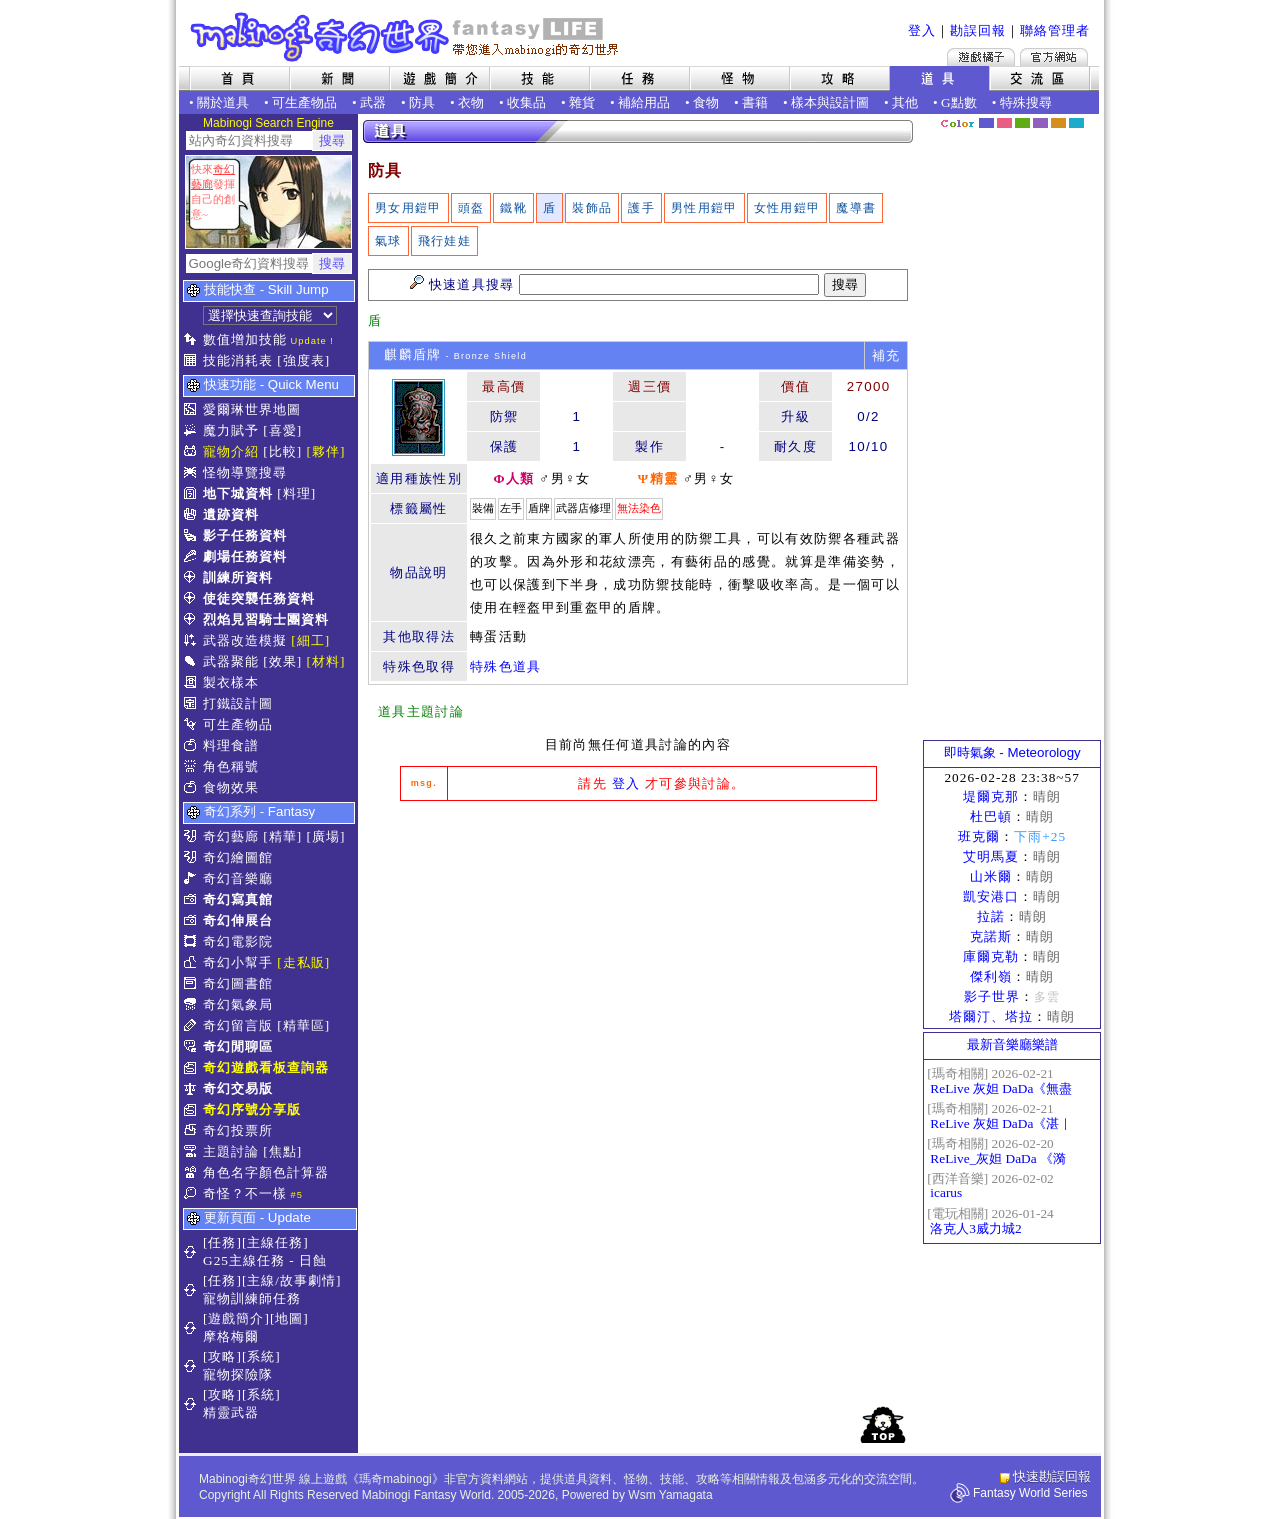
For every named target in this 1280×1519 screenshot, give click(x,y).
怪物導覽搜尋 (245, 472)
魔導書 (856, 208)
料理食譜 (231, 745)
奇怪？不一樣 (245, 1193)
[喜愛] (282, 430)
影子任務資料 (245, 535)
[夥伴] (326, 451)
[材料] (326, 661)
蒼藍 (1076, 123)
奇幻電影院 (238, 941)
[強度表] (303, 360)
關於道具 (223, 102)
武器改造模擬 (245, 640)
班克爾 (979, 836)
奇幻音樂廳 (238, 878)
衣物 (471, 102)
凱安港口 (991, 896)
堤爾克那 (991, 796)
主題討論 (231, 1151)
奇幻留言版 (238, 1025)
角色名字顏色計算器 (266, 1172)
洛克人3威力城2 (975, 1228)
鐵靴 (513, 208)
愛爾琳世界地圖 (252, 409)
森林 (1022, 123)
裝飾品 (592, 208)
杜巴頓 (991, 816)
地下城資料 (238, 493)
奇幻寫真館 (238, 899)
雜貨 (582, 102)
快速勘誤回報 (1052, 1476)
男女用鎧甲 (408, 208)
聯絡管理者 (1055, 30)
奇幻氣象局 (238, 1004)
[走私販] (303, 962)
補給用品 (644, 102)
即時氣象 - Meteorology (1012, 752)
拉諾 (991, 916)
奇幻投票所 (238, 1130)
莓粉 (1004, 123)
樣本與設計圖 (830, 102)
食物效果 (231, 787)
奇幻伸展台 (238, 920)
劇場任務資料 (245, 556)
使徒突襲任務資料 (259, 598)
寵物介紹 (231, 451)
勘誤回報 (978, 30)
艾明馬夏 (991, 856)
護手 (641, 208)
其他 (905, 102)
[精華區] (303, 1025)
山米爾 (991, 876)
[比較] (282, 451)
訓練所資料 (238, 577)
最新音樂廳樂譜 (1012, 1044)
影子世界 (992, 996)
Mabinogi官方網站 (1054, 57)
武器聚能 (231, 661)
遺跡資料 (231, 514)
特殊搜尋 (1026, 102)
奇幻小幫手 (238, 962)
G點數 (959, 102)
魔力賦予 (231, 430)
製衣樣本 (231, 682)
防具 (422, 102)
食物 (706, 102)
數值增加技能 (245, 339)
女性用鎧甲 (787, 208)
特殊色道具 (506, 666)
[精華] (282, 836)
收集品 (526, 102)
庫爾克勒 (991, 956)
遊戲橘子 (981, 57)
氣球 (388, 241)
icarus (946, 1192)
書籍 (755, 102)
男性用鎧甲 (704, 208)
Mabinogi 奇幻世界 (406, 37)
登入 (922, 30)
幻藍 (986, 123)
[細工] (310, 640)
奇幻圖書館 (238, 983)
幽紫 (1040, 123)
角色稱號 (231, 766)
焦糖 (1058, 123)
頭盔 (471, 208)
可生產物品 (304, 102)
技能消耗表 (238, 360)
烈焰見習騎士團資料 (266, 619)
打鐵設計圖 (238, 703)
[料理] (296, 493)
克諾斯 (991, 936)
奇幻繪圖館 (238, 857)
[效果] (282, 661)
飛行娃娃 (444, 241)
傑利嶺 (991, 976)
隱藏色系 (1088, 116)
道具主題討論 (421, 711)
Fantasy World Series (1030, 1493)
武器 (373, 102)
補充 (886, 355)
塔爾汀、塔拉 (991, 1016)
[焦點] (282, 1151)
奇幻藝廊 (231, 836)
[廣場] (326, 836)
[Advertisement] (638, 966)
